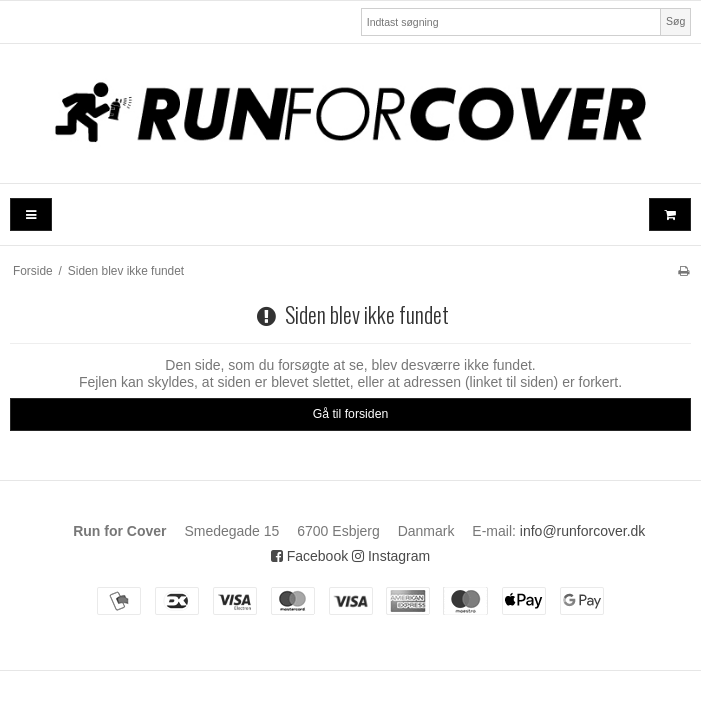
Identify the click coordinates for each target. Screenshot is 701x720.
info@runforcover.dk (583, 531)
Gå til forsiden (351, 414)
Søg (675, 21)
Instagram (391, 556)
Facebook (309, 556)
